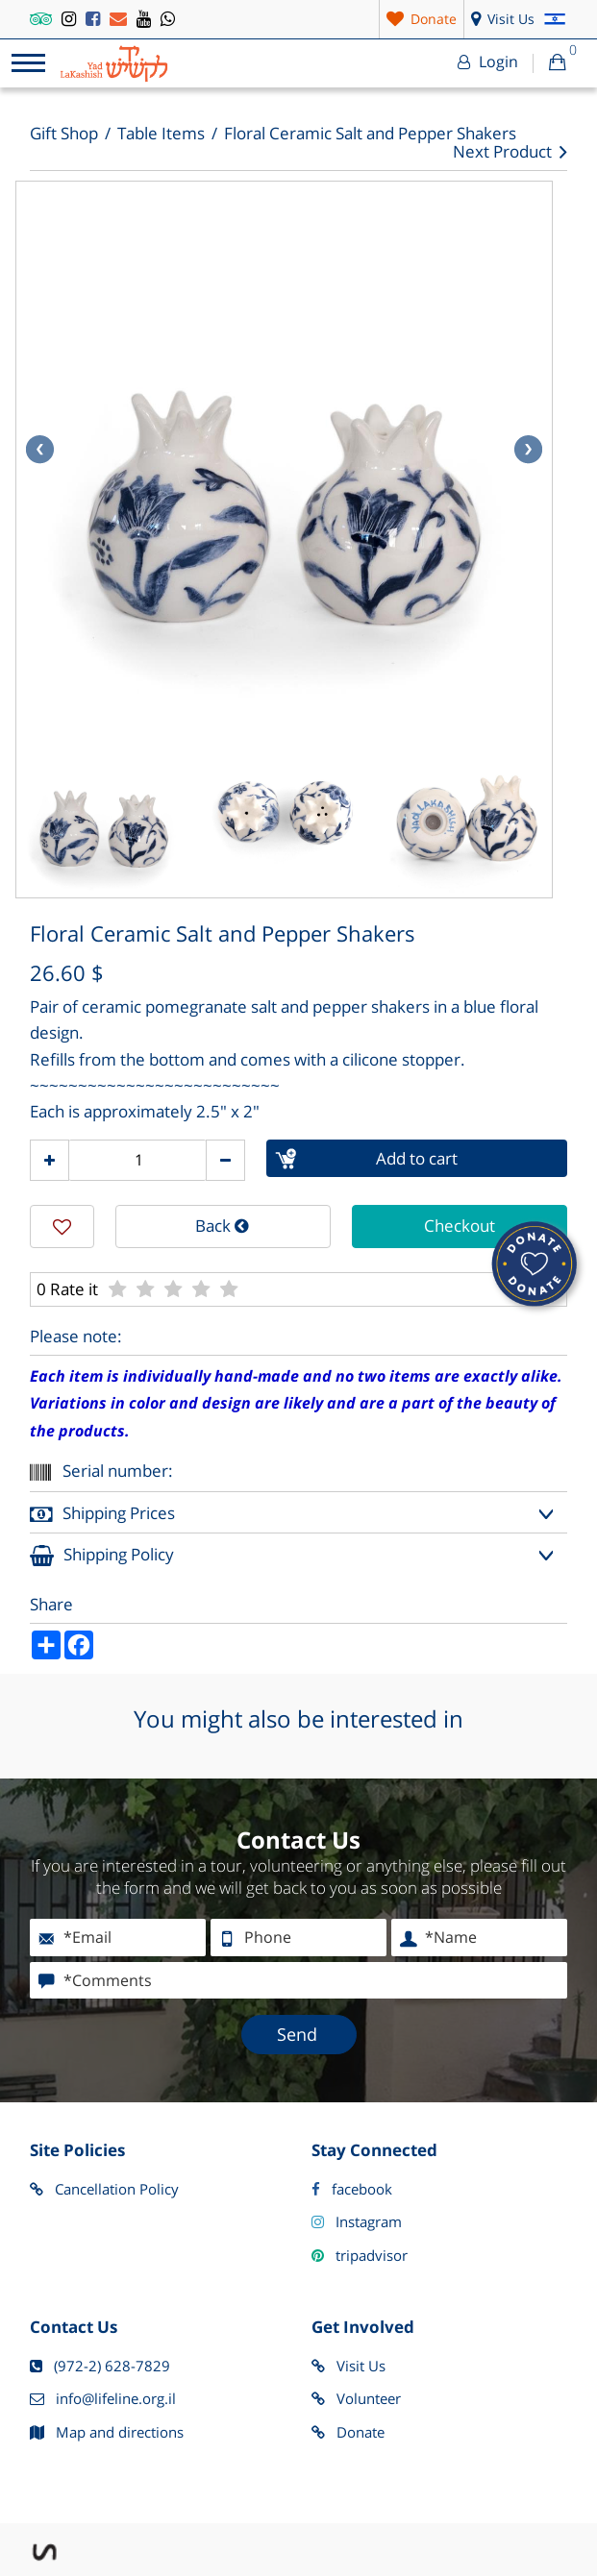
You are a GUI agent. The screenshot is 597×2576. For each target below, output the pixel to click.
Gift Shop (64, 134)
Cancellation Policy (104, 2189)
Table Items (161, 134)
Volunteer (356, 2399)
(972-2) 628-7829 (100, 2366)
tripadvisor (359, 2256)
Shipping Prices (102, 1515)
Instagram (356, 2222)
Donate (348, 2432)
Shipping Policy (102, 1556)
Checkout (459, 1225)
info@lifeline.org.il (103, 2399)
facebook (351, 2189)
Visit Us (348, 2366)
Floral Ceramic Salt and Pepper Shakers (370, 134)
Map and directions (107, 2432)
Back (222, 1225)
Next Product (510, 152)
